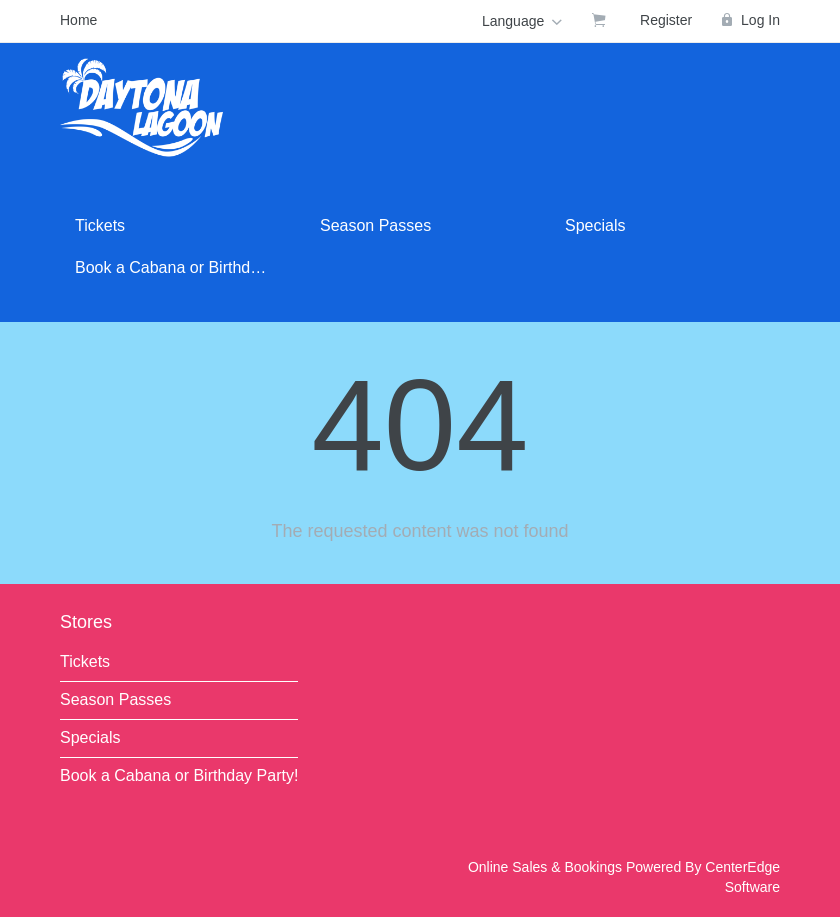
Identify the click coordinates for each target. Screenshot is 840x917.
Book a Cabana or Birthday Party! (182, 267)
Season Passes (375, 225)
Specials (595, 225)
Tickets (100, 225)
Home (78, 20)
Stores (86, 622)
